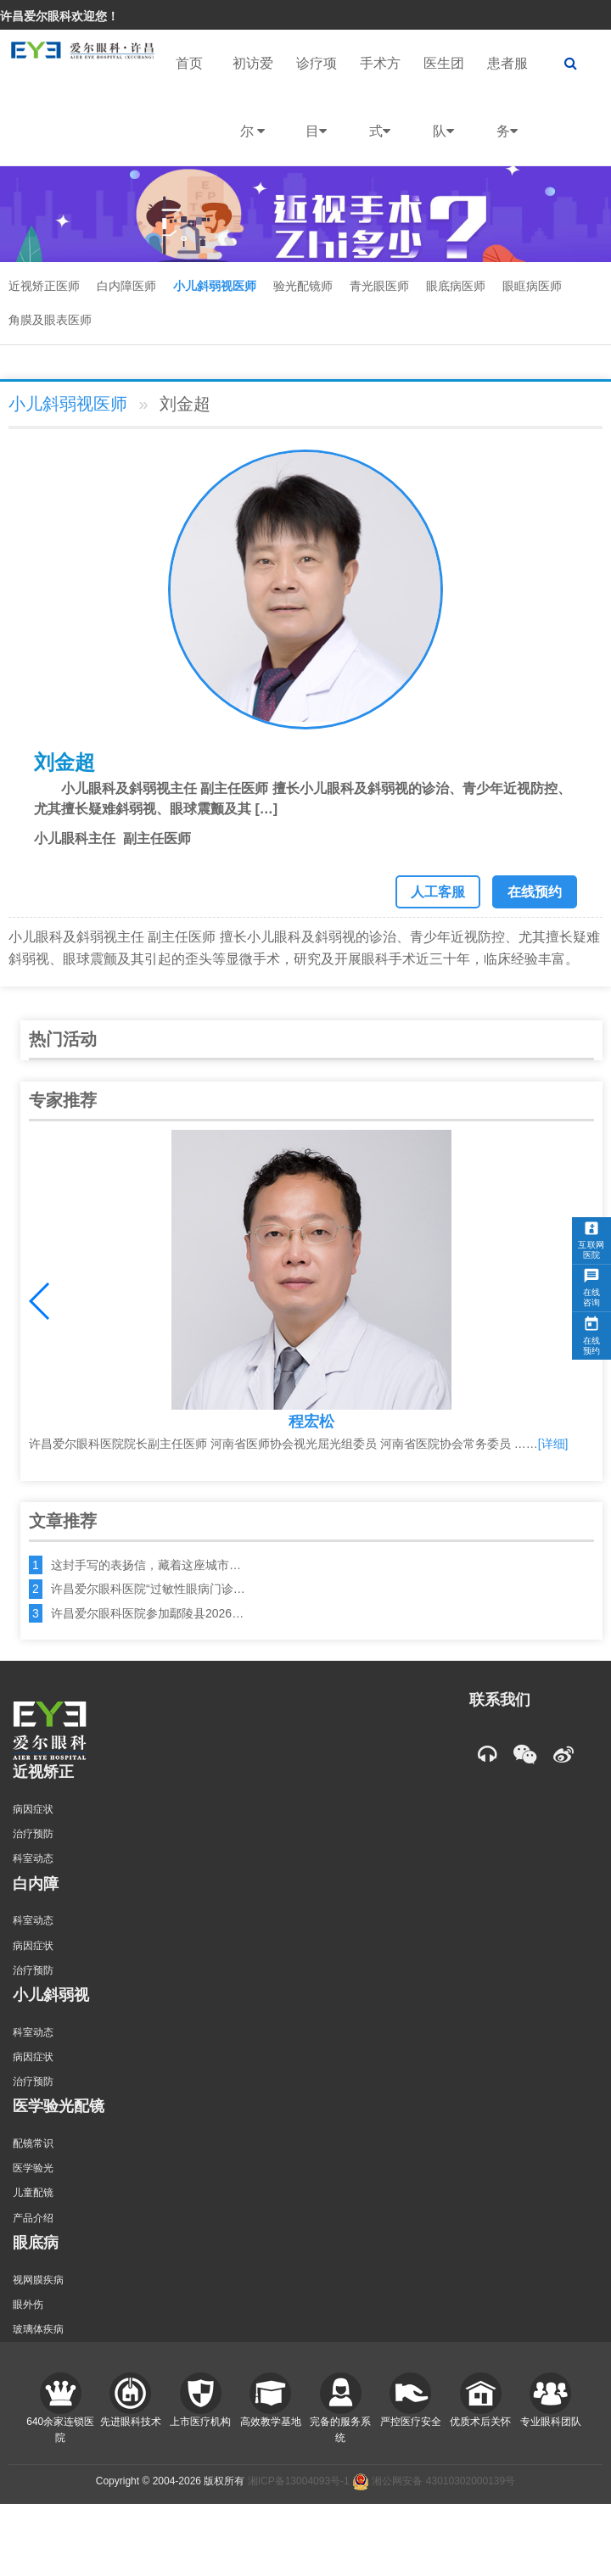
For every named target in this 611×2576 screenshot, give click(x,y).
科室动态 (33, 1858)
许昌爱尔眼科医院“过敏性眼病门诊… (148, 1588)
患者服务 (507, 110)
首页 (189, 63)
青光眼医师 (379, 286)
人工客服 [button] (438, 892)
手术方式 (380, 110)
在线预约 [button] (534, 892)
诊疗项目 (316, 110)
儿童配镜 (33, 2193)
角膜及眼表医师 (50, 320)
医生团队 (443, 110)
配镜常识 (33, 2143)
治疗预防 (33, 1834)
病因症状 (33, 1809)
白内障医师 (126, 286)
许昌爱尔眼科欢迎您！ (59, 16)
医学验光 (33, 2168)
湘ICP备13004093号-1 (299, 2481)
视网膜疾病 (38, 2280)
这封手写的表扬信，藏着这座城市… (146, 1565)
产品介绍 (33, 2218)
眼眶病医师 (532, 286)
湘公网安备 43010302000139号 (433, 2481)
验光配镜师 (303, 286)
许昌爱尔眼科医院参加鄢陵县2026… (147, 1613)
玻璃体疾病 (38, 2329)
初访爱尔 (253, 110)
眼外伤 (28, 2305)
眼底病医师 (455, 286)
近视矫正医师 (44, 286)
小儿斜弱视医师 (214, 286)
